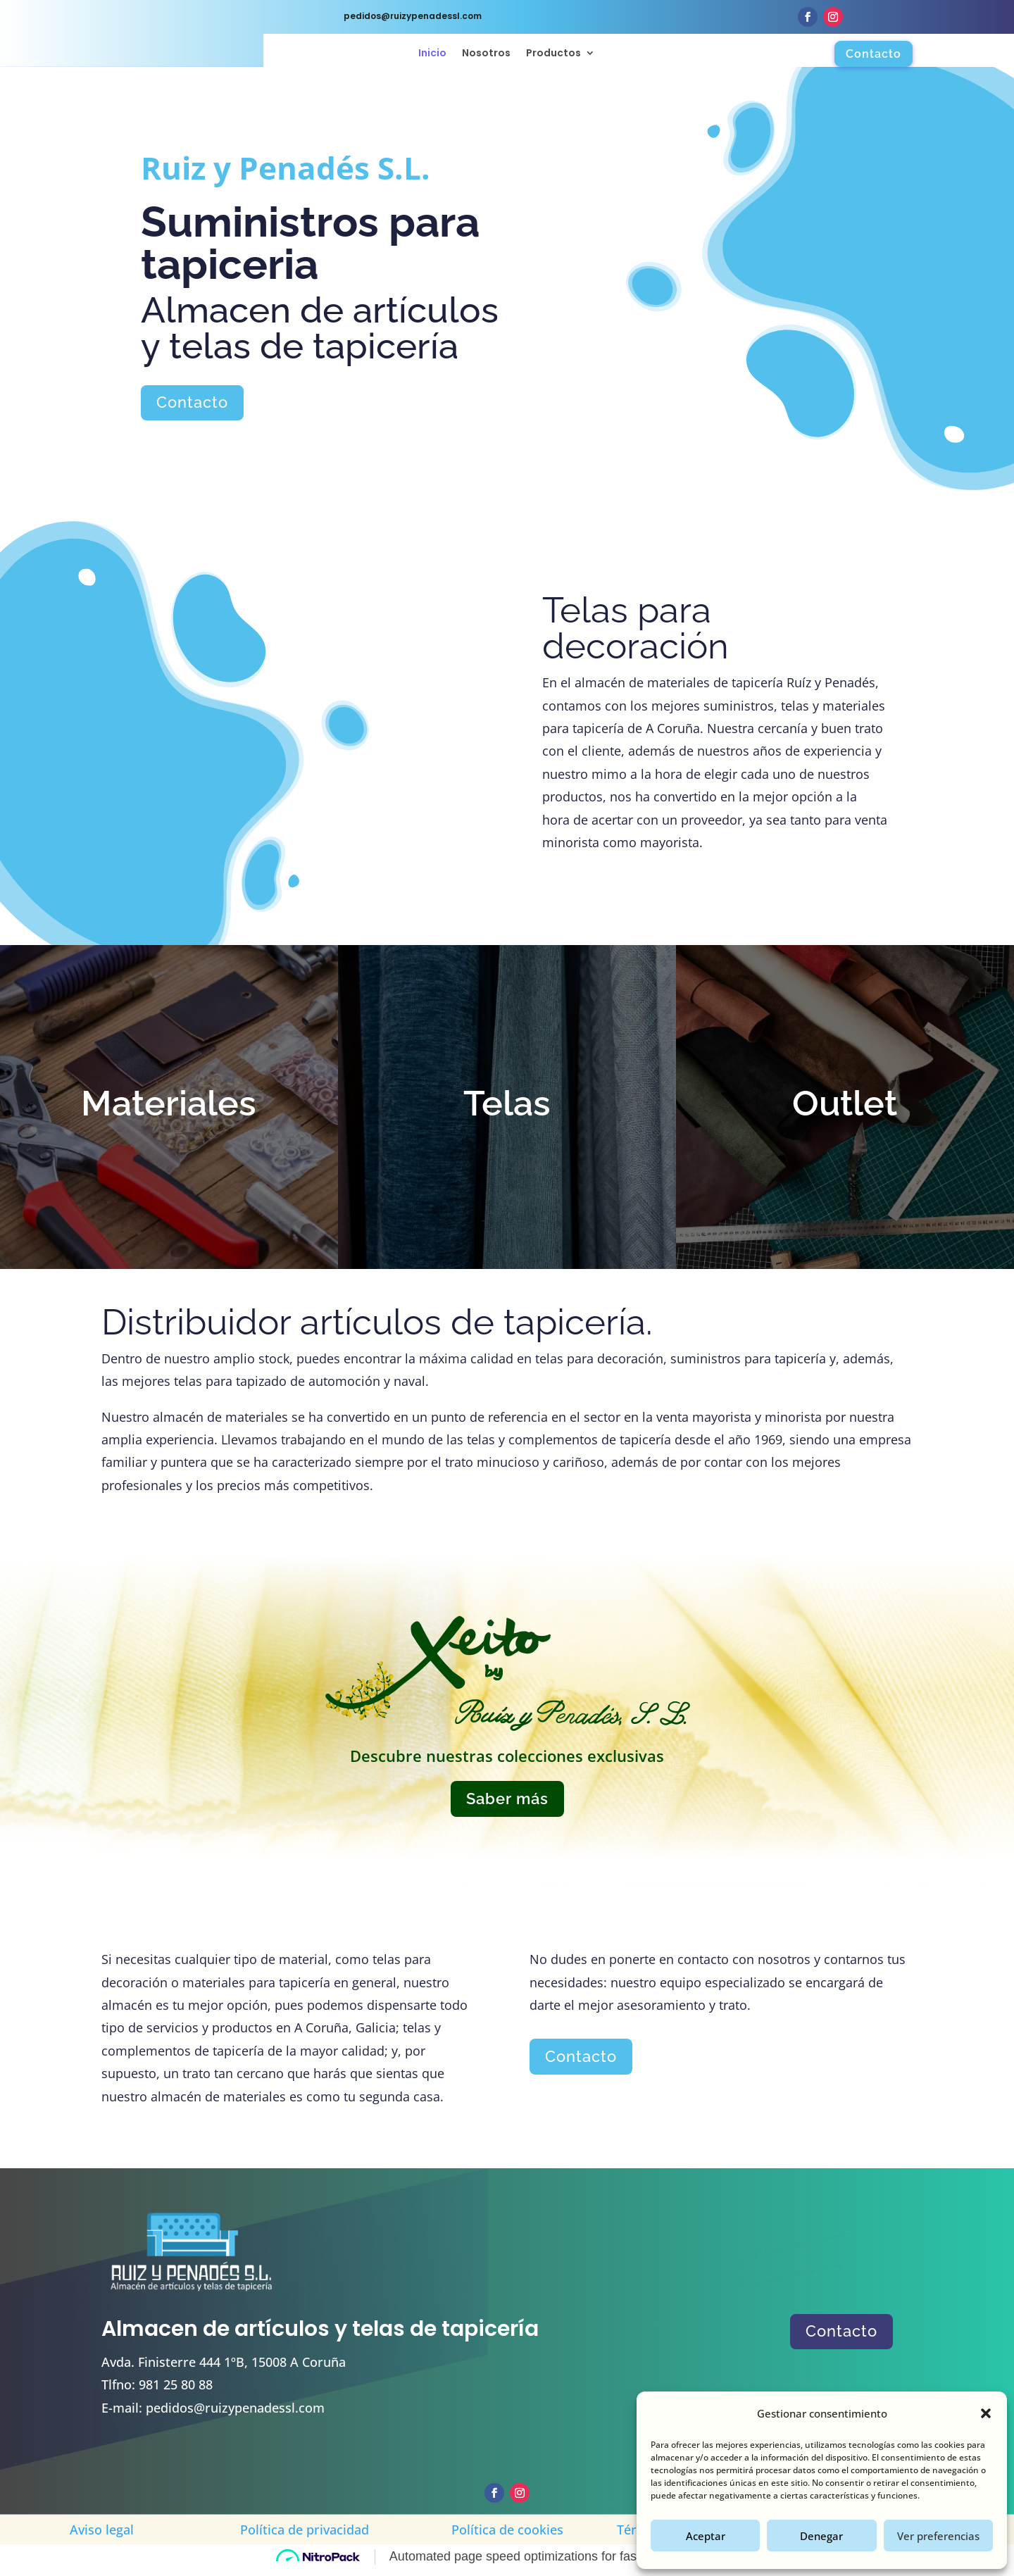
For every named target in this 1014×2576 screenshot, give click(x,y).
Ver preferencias (938, 2536)
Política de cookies (507, 2535)
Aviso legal (102, 2535)
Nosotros (486, 54)
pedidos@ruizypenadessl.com (235, 2414)
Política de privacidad (304, 2535)
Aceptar (705, 2536)
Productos (553, 54)
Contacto (873, 54)
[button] (986, 2413)
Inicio (432, 54)
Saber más (507, 1805)
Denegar (821, 2536)
